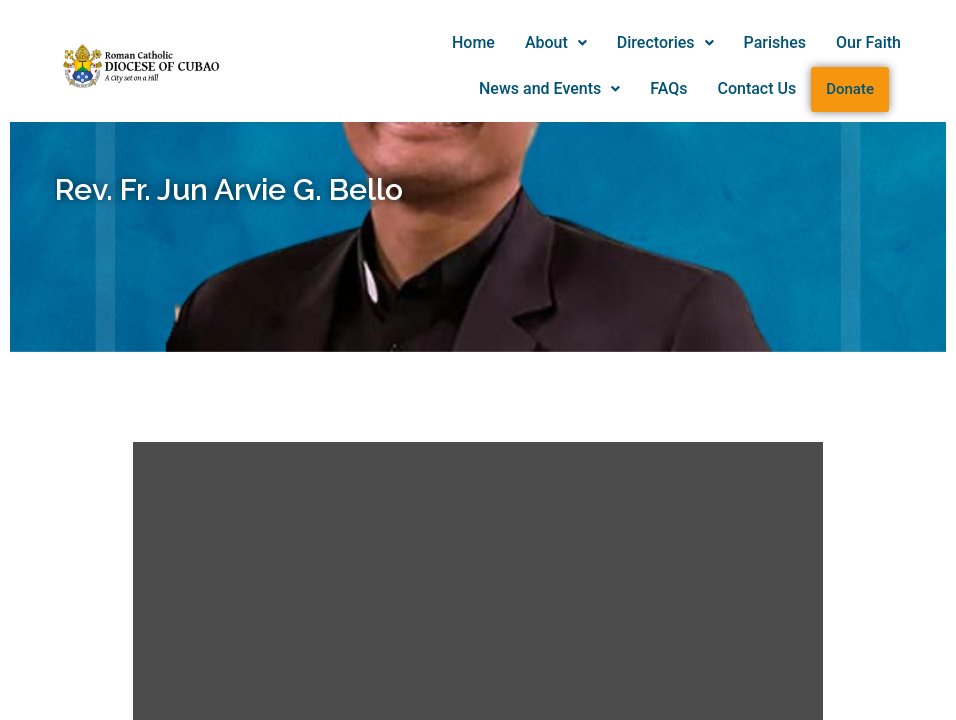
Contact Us (756, 88)
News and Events (549, 88)
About (556, 42)
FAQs (668, 88)
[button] (556, 43)
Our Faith (868, 42)
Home (473, 42)
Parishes (775, 42)
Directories (665, 42)
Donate (850, 89)
